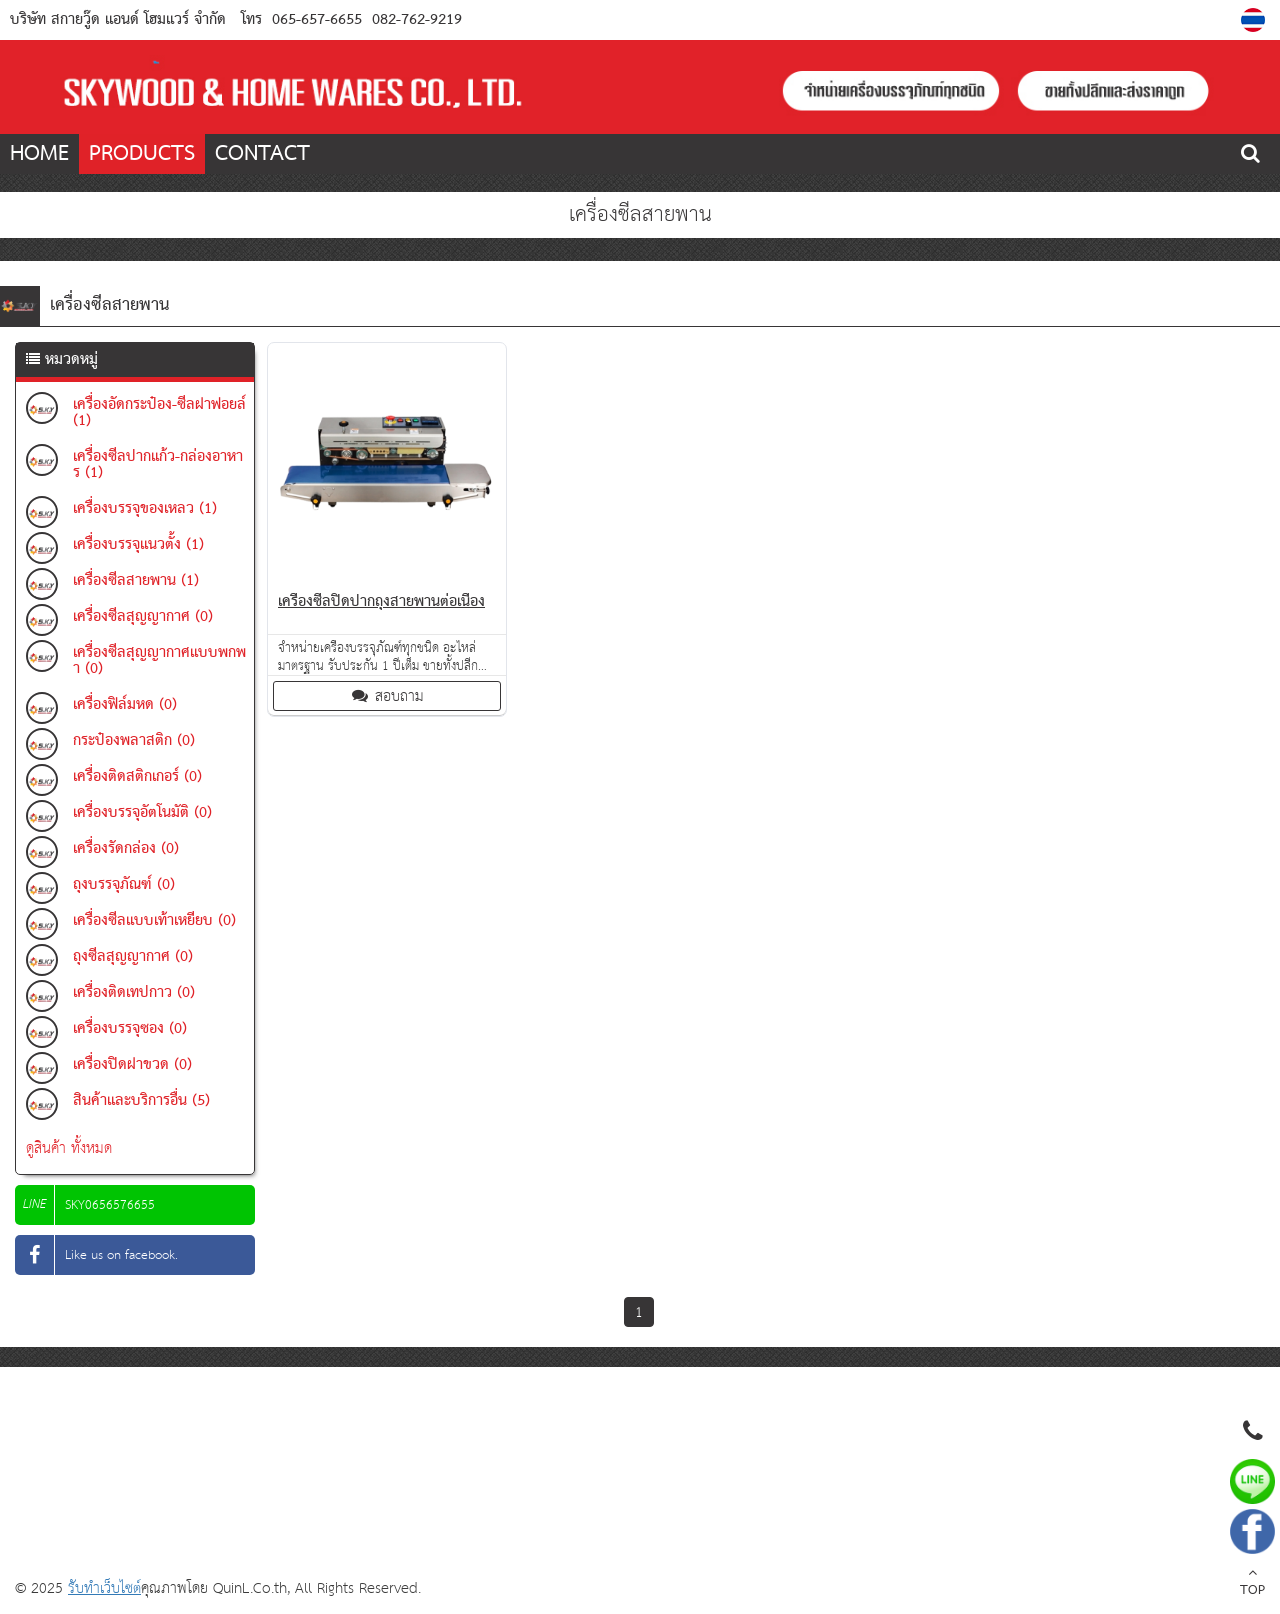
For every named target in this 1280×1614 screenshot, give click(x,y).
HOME (39, 154)
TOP (1252, 1584)
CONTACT (262, 154)
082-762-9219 (414, 20)
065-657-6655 (317, 20)
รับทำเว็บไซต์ (104, 1588)
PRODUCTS (142, 154)
